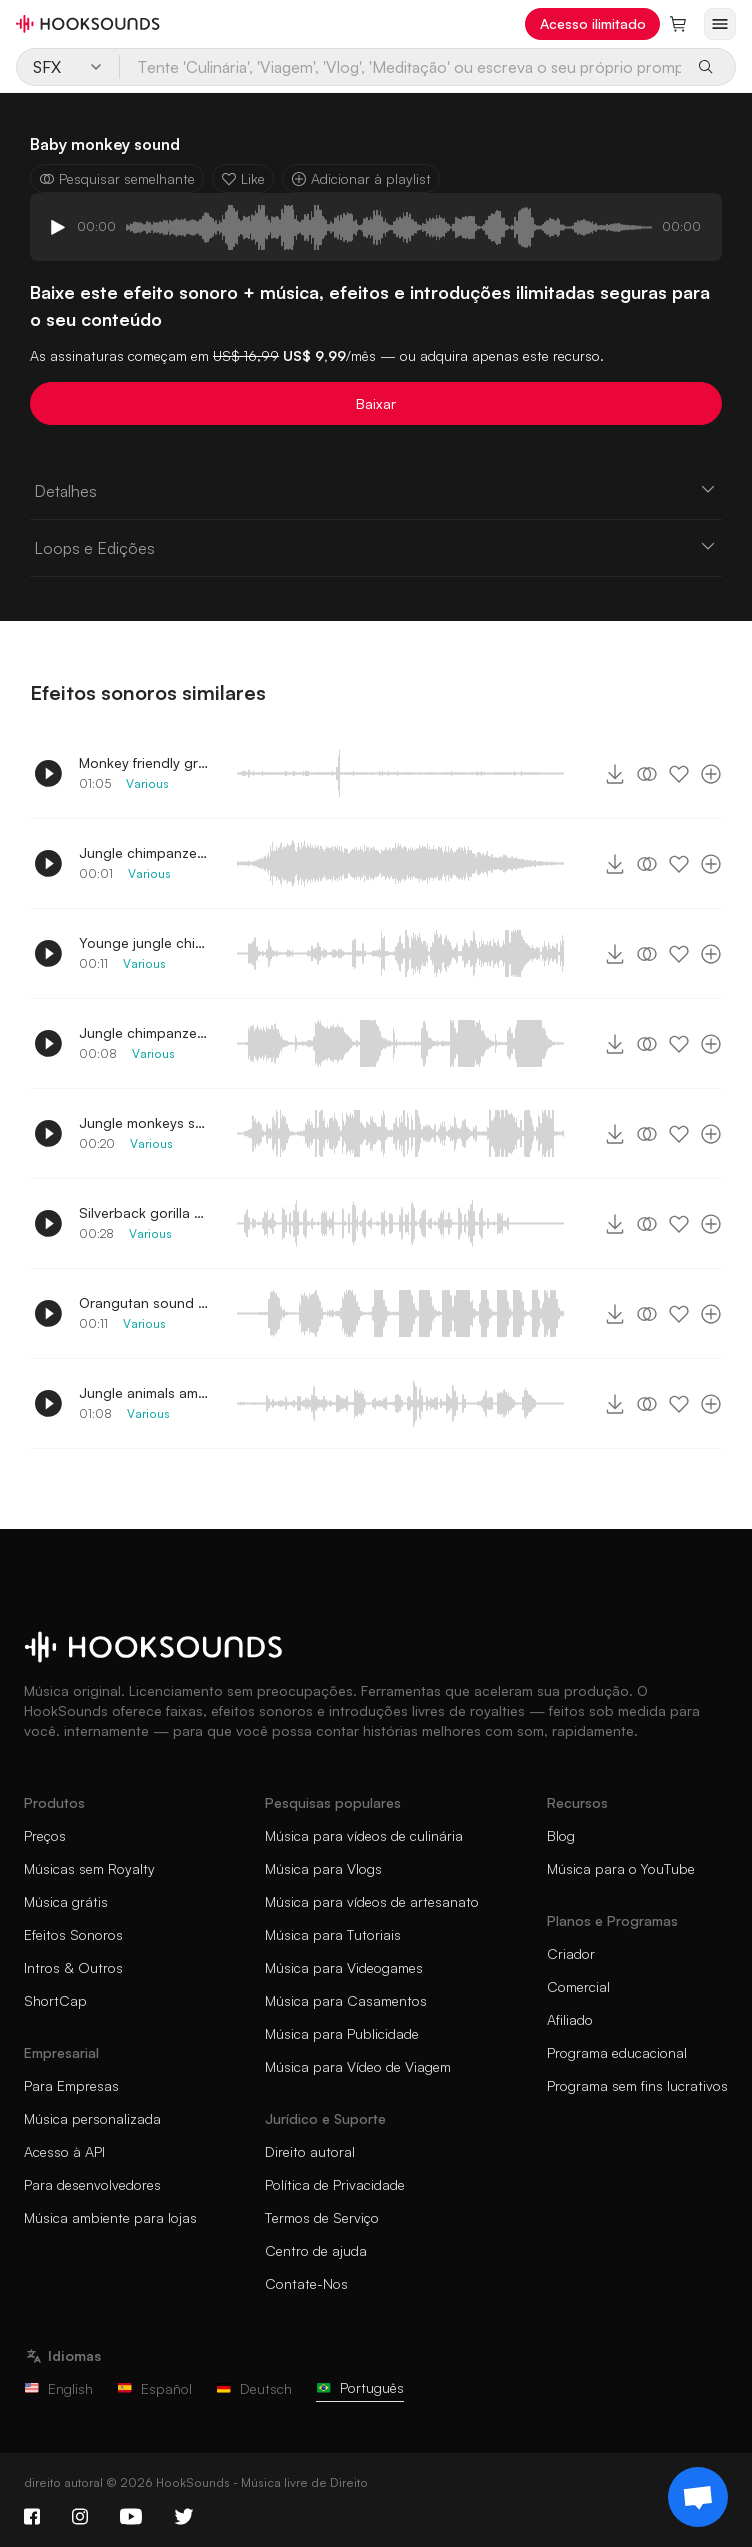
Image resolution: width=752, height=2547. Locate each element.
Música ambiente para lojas (110, 2217)
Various (147, 783)
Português (360, 2387)
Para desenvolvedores (92, 2184)
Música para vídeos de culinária (364, 1835)
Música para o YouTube (621, 1868)
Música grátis (66, 1901)
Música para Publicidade (342, 2033)
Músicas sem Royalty (89, 1868)
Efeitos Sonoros (73, 1934)
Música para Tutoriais (333, 1934)
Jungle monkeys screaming (144, 1122)
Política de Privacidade (335, 2184)
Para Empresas (71, 2085)
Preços (45, 1835)
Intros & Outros (73, 1967)
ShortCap (55, 2000)
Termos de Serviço (322, 2217)
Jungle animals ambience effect (144, 1392)
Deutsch (254, 2388)
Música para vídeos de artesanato (372, 1901)
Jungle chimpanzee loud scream (144, 852)
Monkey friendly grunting (144, 762)
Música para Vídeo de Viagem (358, 2066)
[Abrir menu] (720, 24)
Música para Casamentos (346, 2000)
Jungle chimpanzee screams (144, 1032)
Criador (571, 1953)
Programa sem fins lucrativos (637, 2085)
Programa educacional (617, 2052)
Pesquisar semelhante (117, 178)
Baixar (376, 403)
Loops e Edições (376, 547)
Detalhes (376, 490)
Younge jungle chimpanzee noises (144, 942)
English (58, 2388)
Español (154, 2388)
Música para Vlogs (323, 1868)
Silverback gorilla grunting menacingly (144, 1212)
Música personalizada (92, 2118)
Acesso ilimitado (593, 23)
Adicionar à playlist (361, 178)
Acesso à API (64, 2151)
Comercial (578, 1986)
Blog (561, 1835)
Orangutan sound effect (144, 1302)
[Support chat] (698, 2497)
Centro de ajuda (316, 2250)
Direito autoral (310, 2151)
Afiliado (570, 2019)
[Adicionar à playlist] (711, 774)
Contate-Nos (306, 2283)
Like (243, 178)
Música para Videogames (344, 1967)
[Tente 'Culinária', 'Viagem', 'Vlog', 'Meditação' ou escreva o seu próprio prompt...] (401, 67)
